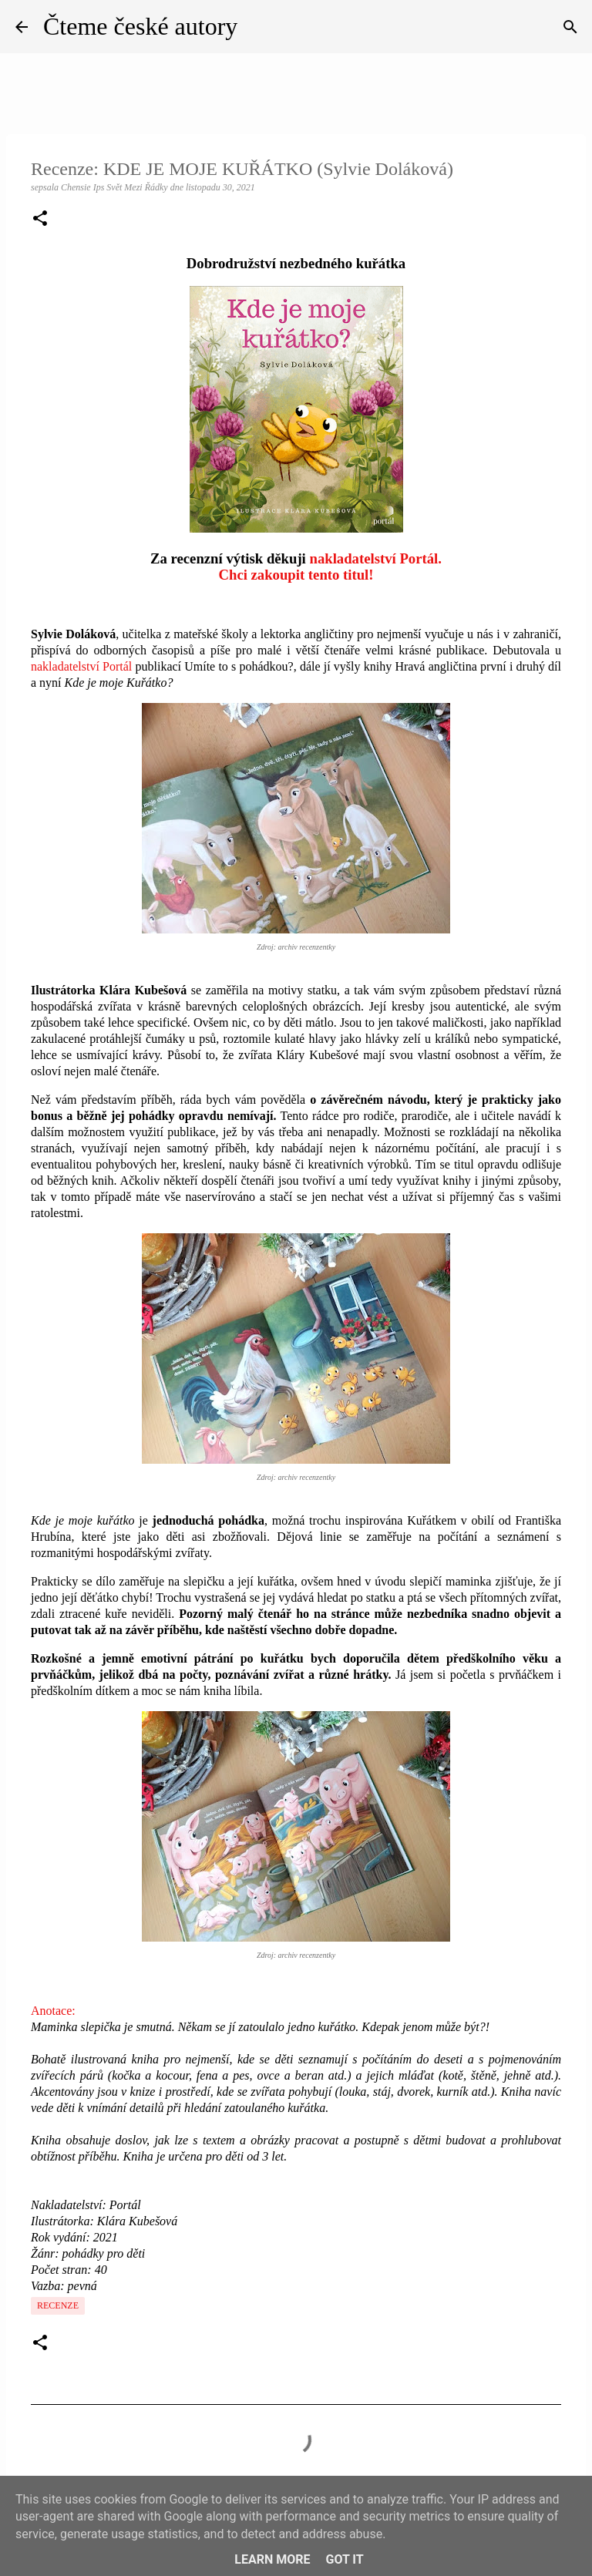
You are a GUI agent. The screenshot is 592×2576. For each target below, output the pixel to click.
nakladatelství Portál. (376, 558)
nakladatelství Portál (81, 666)
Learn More (272, 2559)
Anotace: (53, 2010)
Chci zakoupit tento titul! (295, 575)
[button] (40, 219)
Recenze (58, 2305)
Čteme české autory (140, 26)
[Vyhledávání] (570, 26)
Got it (344, 2559)
